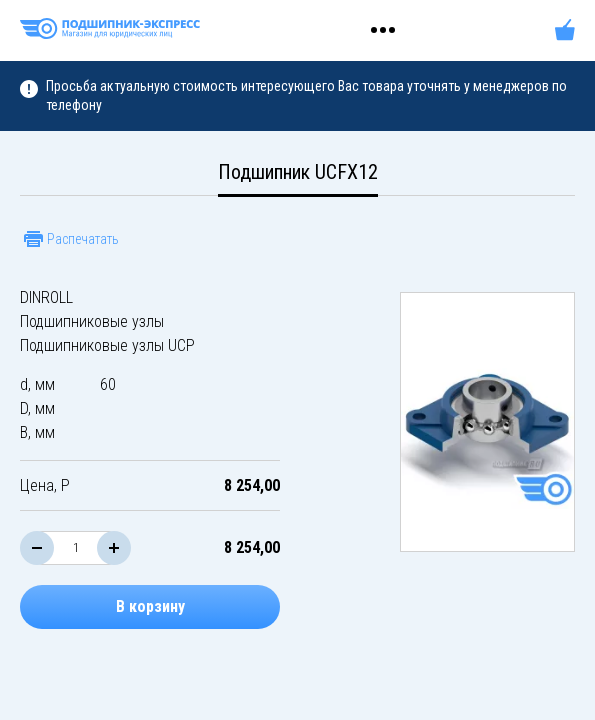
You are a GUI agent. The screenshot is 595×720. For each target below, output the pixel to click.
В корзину (150, 606)
